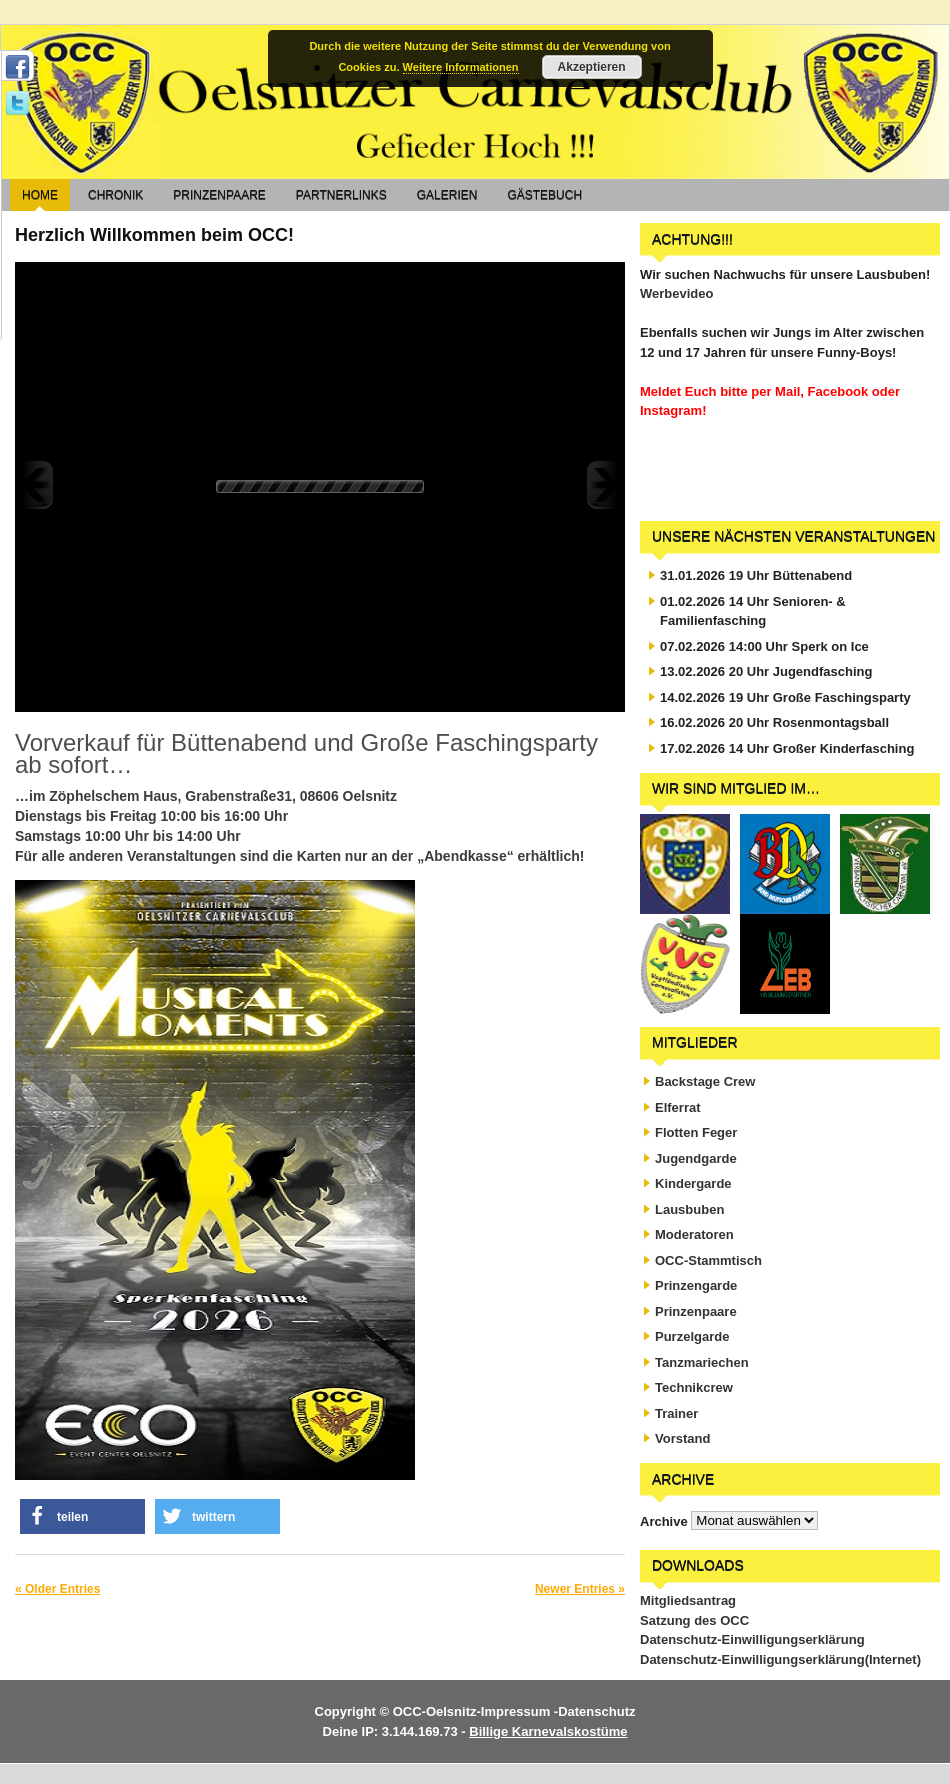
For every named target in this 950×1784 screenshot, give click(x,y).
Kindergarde (693, 1183)
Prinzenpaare (219, 195)
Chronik (115, 195)
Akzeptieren (592, 67)
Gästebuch (544, 195)
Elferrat (678, 1107)
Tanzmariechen (702, 1362)
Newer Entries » (580, 1589)
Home (40, 195)
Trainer (676, 1413)
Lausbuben (689, 1209)
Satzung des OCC (694, 1620)
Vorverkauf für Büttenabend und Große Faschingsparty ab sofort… (306, 753)
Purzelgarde (692, 1336)
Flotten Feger (696, 1132)
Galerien (447, 195)
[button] (82, 1516)
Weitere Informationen (461, 67)
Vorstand (682, 1438)
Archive (664, 1520)
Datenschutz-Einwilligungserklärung (752, 1639)
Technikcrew (694, 1387)
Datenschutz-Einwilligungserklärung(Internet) (780, 1659)
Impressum (515, 1711)
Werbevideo (676, 293)
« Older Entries (57, 1589)
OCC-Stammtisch (708, 1260)
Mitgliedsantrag (688, 1600)
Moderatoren (694, 1234)
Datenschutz (596, 1711)
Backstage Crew (705, 1081)
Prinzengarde (696, 1285)
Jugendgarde (696, 1158)
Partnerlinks (341, 195)
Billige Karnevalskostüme (548, 1731)
